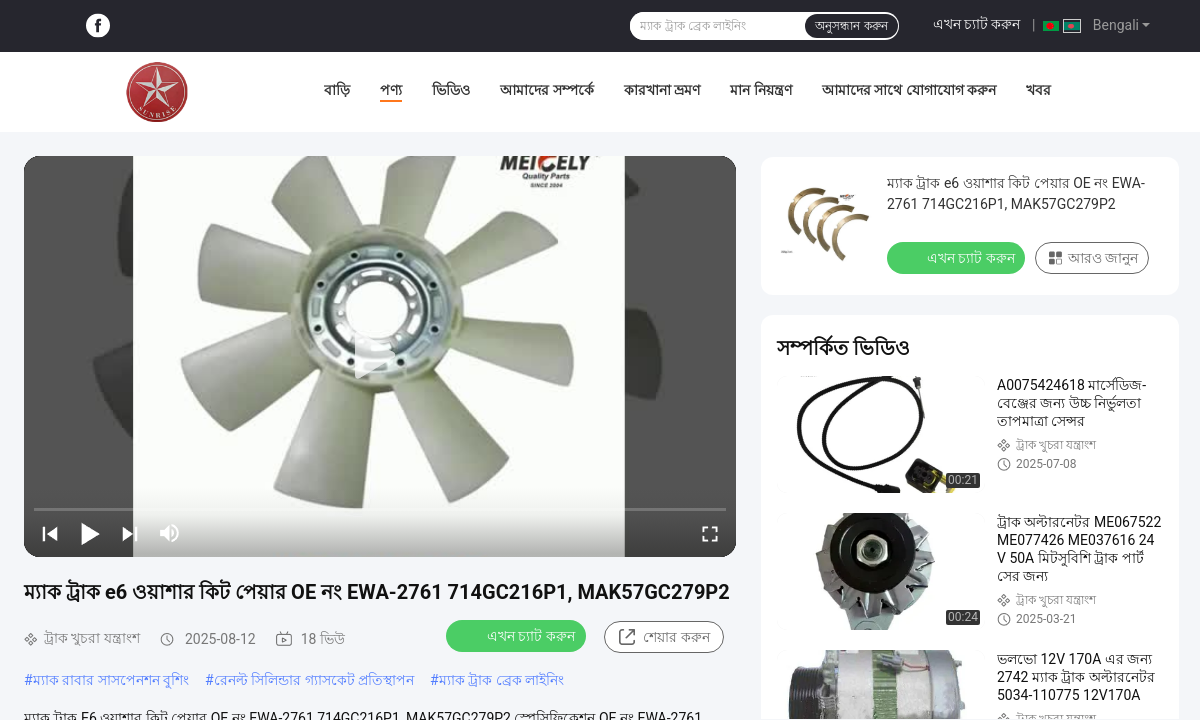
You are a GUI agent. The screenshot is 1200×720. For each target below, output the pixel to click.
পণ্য (391, 90)
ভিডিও (451, 90)
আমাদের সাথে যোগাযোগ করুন (909, 90)
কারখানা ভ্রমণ (662, 90)
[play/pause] (90, 533)
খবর (1038, 90)
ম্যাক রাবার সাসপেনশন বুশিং (111, 680)
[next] (130, 533)
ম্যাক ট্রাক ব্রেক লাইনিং (501, 680)
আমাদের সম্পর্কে (546, 90)
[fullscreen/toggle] (710, 533)
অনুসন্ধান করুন (851, 26)
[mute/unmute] (170, 533)
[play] (380, 356)
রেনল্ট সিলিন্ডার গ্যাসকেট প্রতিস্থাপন (314, 680)
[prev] (50, 533)
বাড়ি (337, 90)
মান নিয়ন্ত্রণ (760, 90)
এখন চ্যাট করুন (977, 24)
